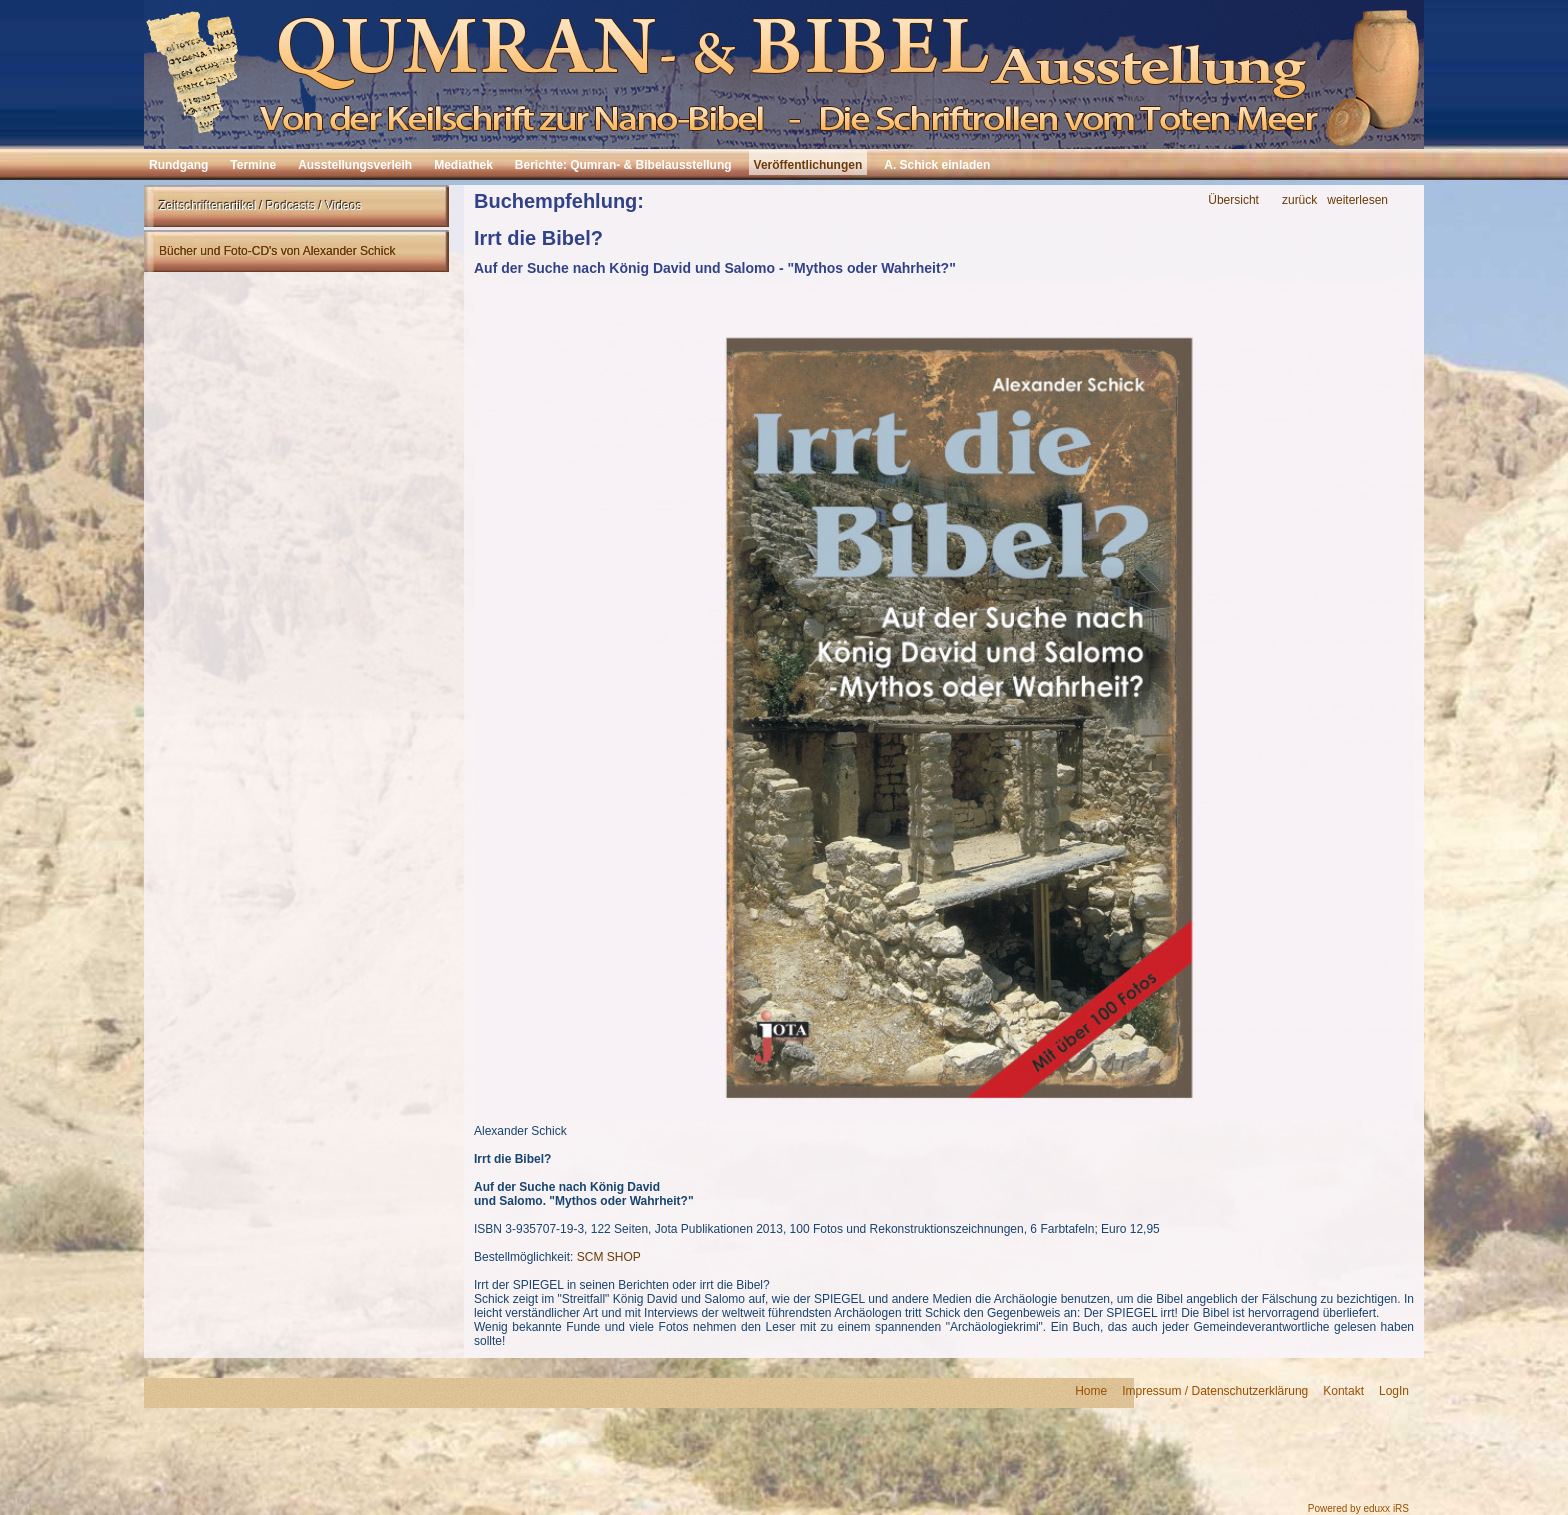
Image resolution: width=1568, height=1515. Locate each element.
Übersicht (1233, 200)
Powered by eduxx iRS (1358, 1508)
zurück (1299, 200)
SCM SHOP (609, 1257)
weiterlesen (1357, 200)
